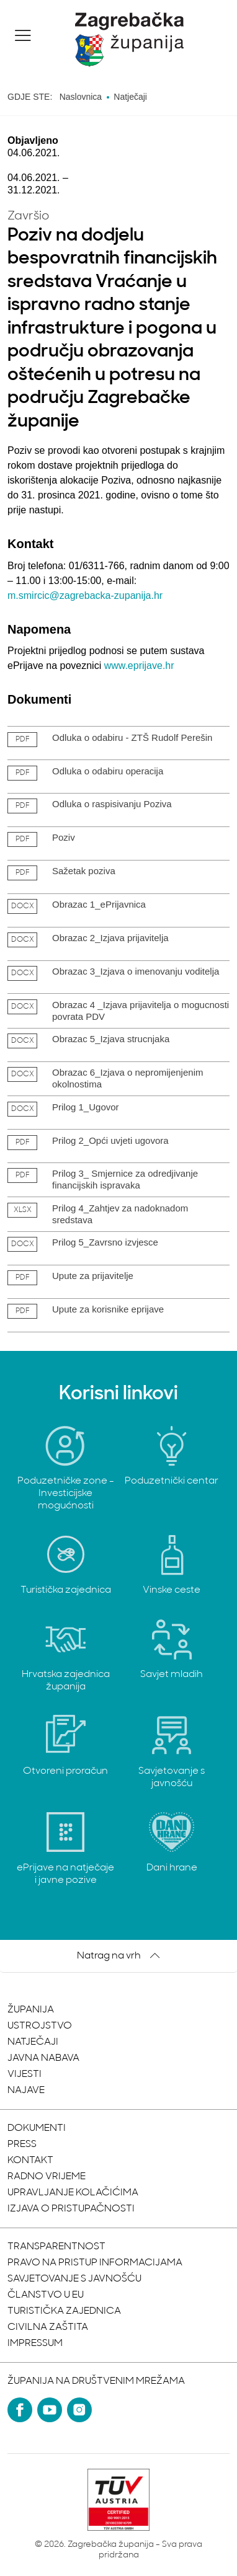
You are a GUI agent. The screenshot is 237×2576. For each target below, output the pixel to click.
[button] (22, 35)
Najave (26, 2091)
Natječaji (32, 2042)
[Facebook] (19, 2409)
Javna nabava (43, 2058)
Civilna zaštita (47, 2327)
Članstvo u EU (45, 2295)
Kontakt (30, 2161)
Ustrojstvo (39, 2026)
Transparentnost (56, 2247)
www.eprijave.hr (139, 665)
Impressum (35, 2343)
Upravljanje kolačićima (72, 2193)
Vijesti (24, 2074)
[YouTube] (49, 2409)
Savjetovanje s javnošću (74, 2279)
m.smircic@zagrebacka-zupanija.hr (85, 595)
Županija (30, 2010)
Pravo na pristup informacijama (94, 2263)
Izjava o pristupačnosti (71, 2209)
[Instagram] (79, 2409)
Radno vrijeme (46, 2177)
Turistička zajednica (64, 2311)
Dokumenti (36, 2128)
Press (22, 2144)
